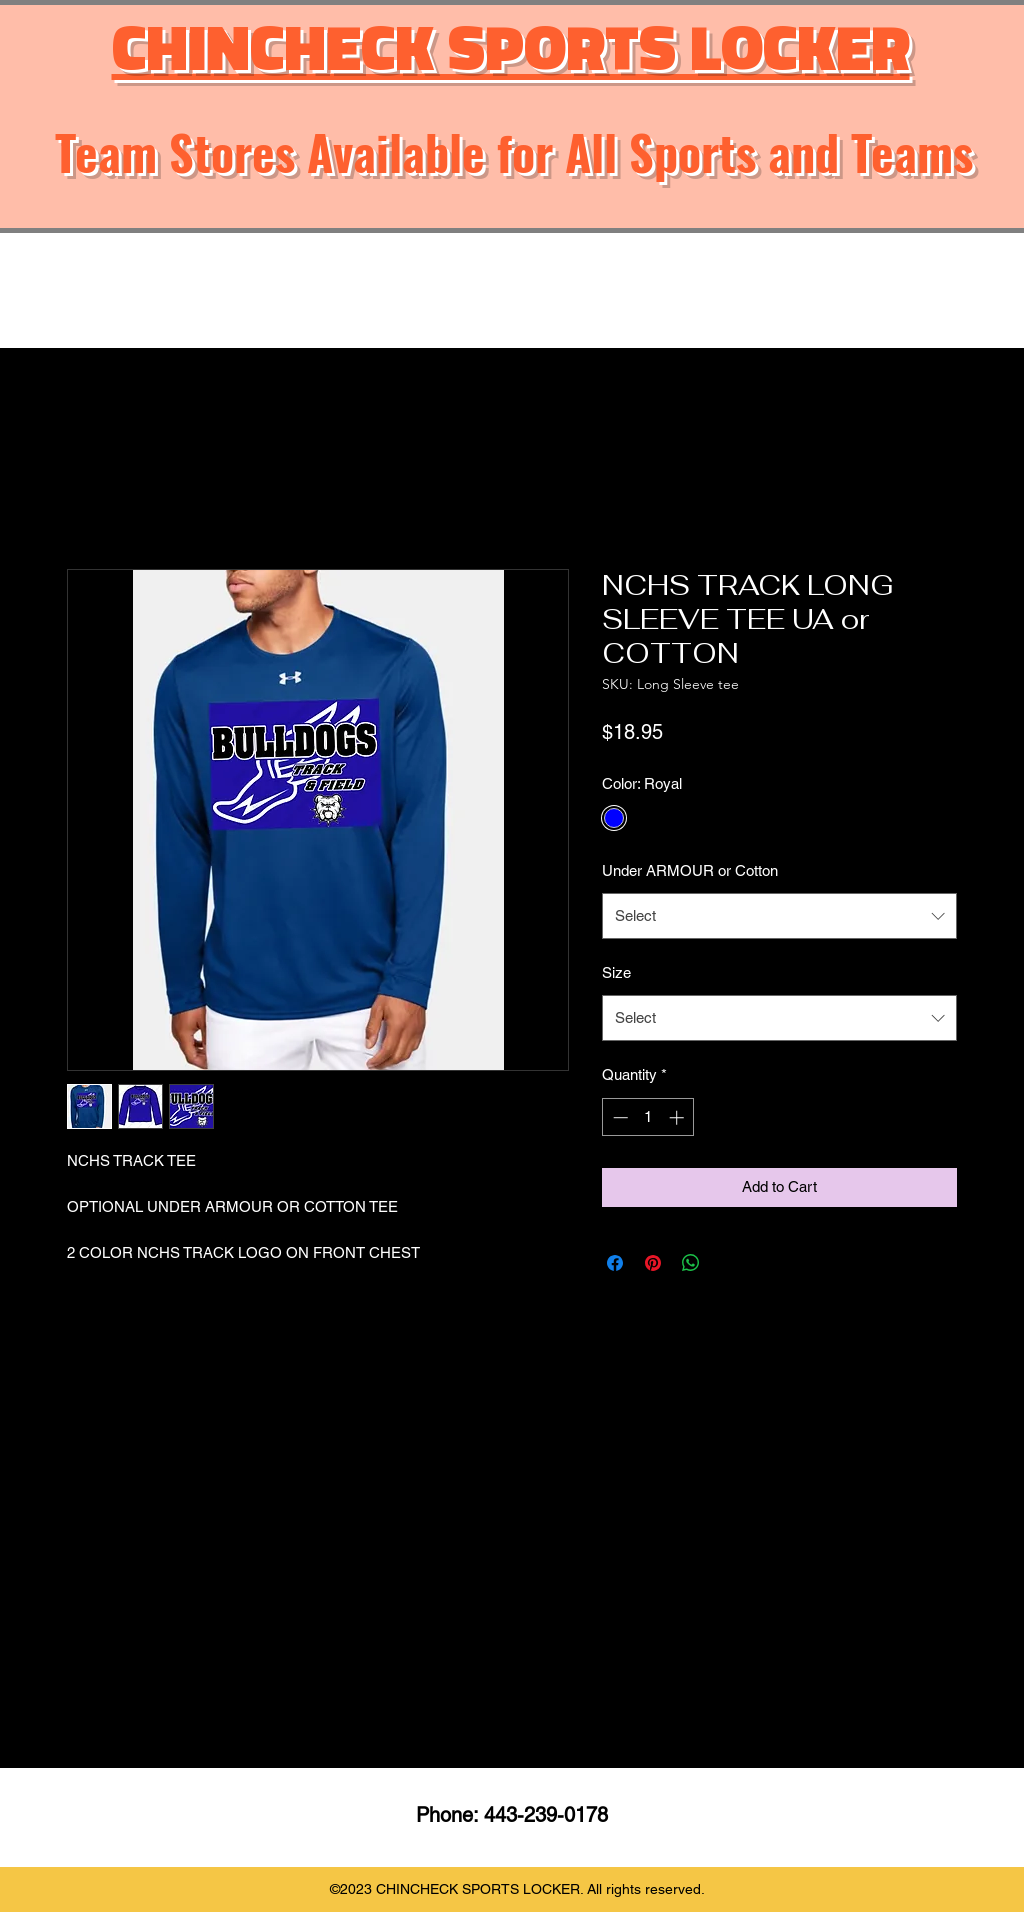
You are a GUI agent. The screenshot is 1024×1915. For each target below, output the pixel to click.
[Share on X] (729, 1263)
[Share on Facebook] (615, 1263)
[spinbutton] (648, 1117)
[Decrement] (618, 1117)
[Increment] (678, 1117)
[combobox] (779, 916)
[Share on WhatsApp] (691, 1263)
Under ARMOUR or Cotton (690, 870)
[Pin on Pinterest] (653, 1263)
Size (616, 972)
